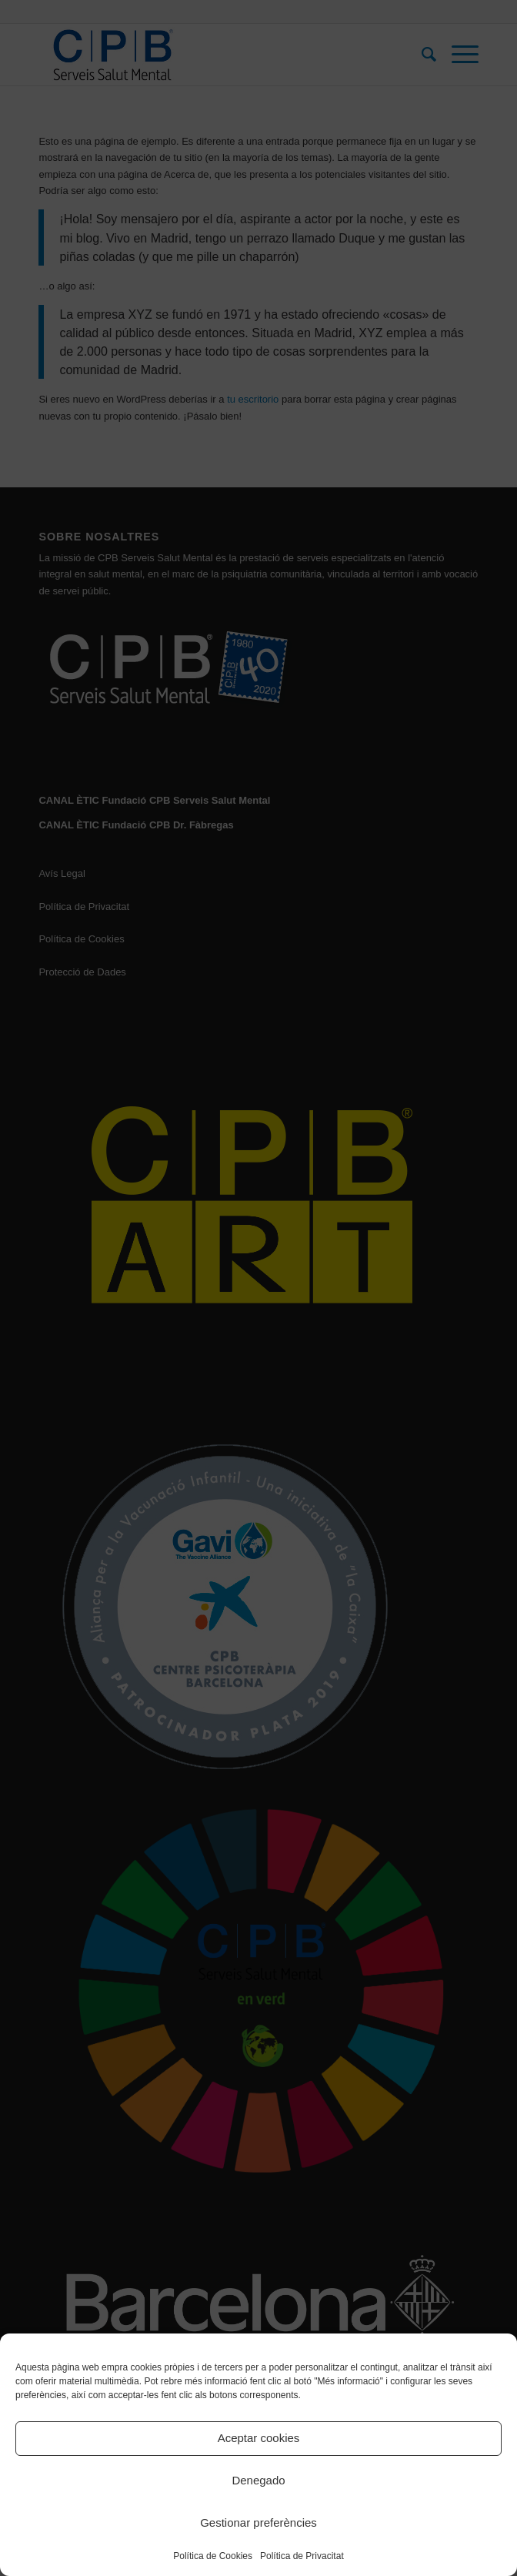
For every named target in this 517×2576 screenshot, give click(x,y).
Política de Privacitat (302, 2556)
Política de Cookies (212, 2556)
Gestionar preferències (258, 2522)
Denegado (258, 2480)
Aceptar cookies (259, 2437)
